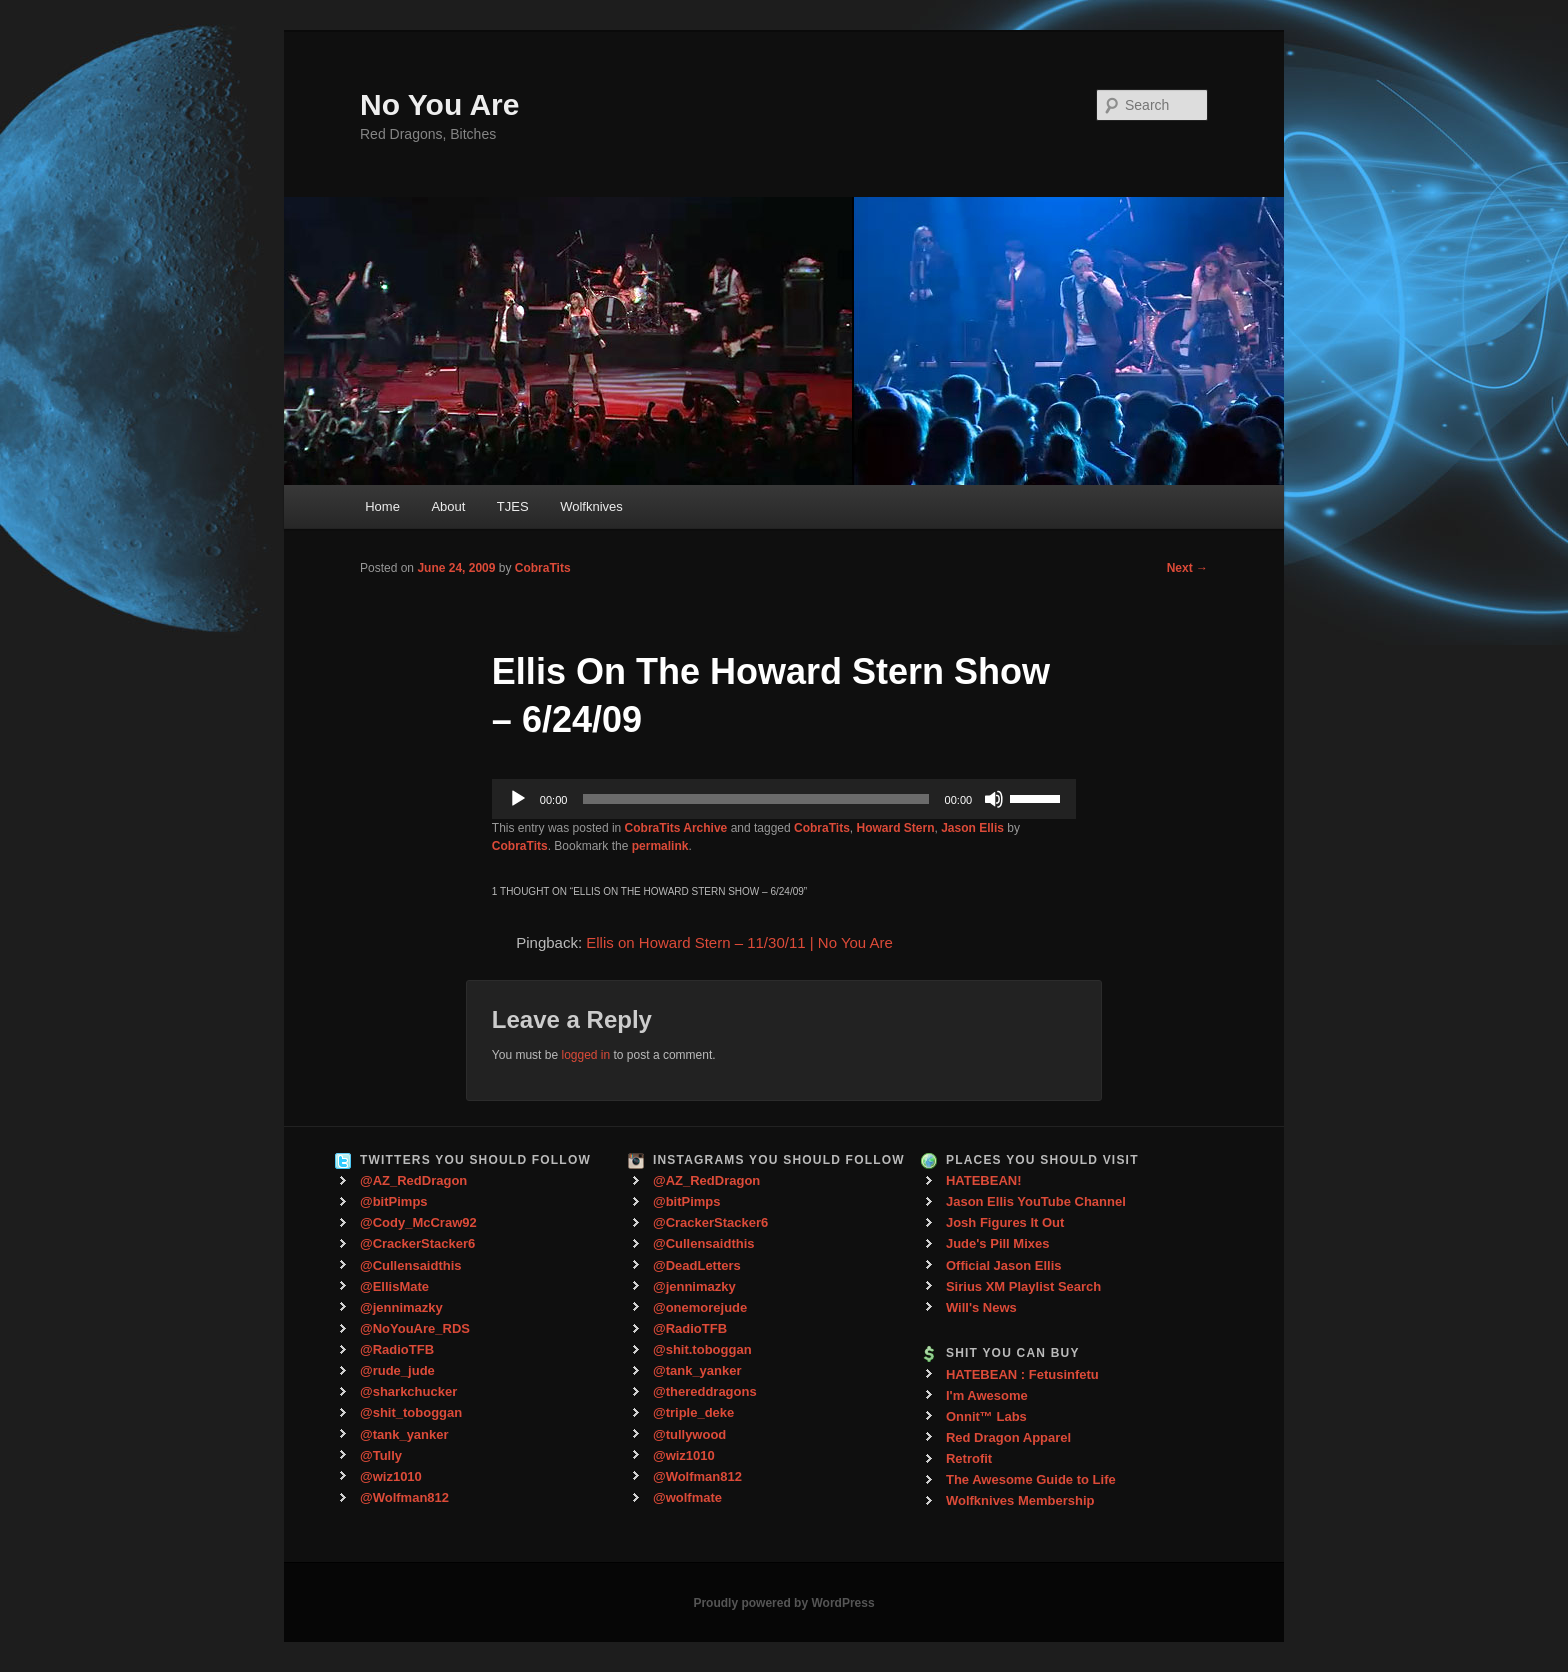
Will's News (981, 1307)
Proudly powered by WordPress (783, 1603)
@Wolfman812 (404, 1497)
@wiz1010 (391, 1476)
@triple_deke (693, 1412)
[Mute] (994, 799)
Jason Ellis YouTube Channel (1036, 1201)
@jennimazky (401, 1307)
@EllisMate (394, 1286)
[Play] (518, 799)
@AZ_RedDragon (413, 1180)
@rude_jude (397, 1370)
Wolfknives (591, 506)
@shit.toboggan (702, 1349)
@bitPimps (394, 1201)
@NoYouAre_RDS (415, 1328)
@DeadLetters (697, 1265)
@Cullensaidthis (411, 1265)
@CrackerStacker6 (417, 1243)
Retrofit (969, 1458)
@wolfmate (687, 1497)
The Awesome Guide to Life (1031, 1479)
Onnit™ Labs (986, 1416)
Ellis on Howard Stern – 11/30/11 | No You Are (739, 942)
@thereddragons (705, 1391)
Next (1187, 568)
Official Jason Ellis (1004, 1265)
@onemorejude (700, 1307)
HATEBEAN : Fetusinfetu (1022, 1374)
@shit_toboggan (411, 1412)
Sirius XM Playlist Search (1023, 1286)
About (448, 506)
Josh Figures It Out (1005, 1222)
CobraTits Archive (676, 828)
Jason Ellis (972, 828)
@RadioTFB (397, 1349)
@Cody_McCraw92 (418, 1222)
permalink (660, 846)
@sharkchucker (408, 1391)
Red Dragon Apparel (1008, 1437)
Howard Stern (896, 828)
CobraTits (543, 568)
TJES (513, 506)
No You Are (439, 104)
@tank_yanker (404, 1434)
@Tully (381, 1455)
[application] (784, 799)
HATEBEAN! (984, 1180)
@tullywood (689, 1434)
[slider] (755, 799)
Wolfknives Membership (1020, 1500)
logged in (585, 1055)
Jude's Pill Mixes (998, 1243)
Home (382, 506)
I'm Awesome (987, 1395)
